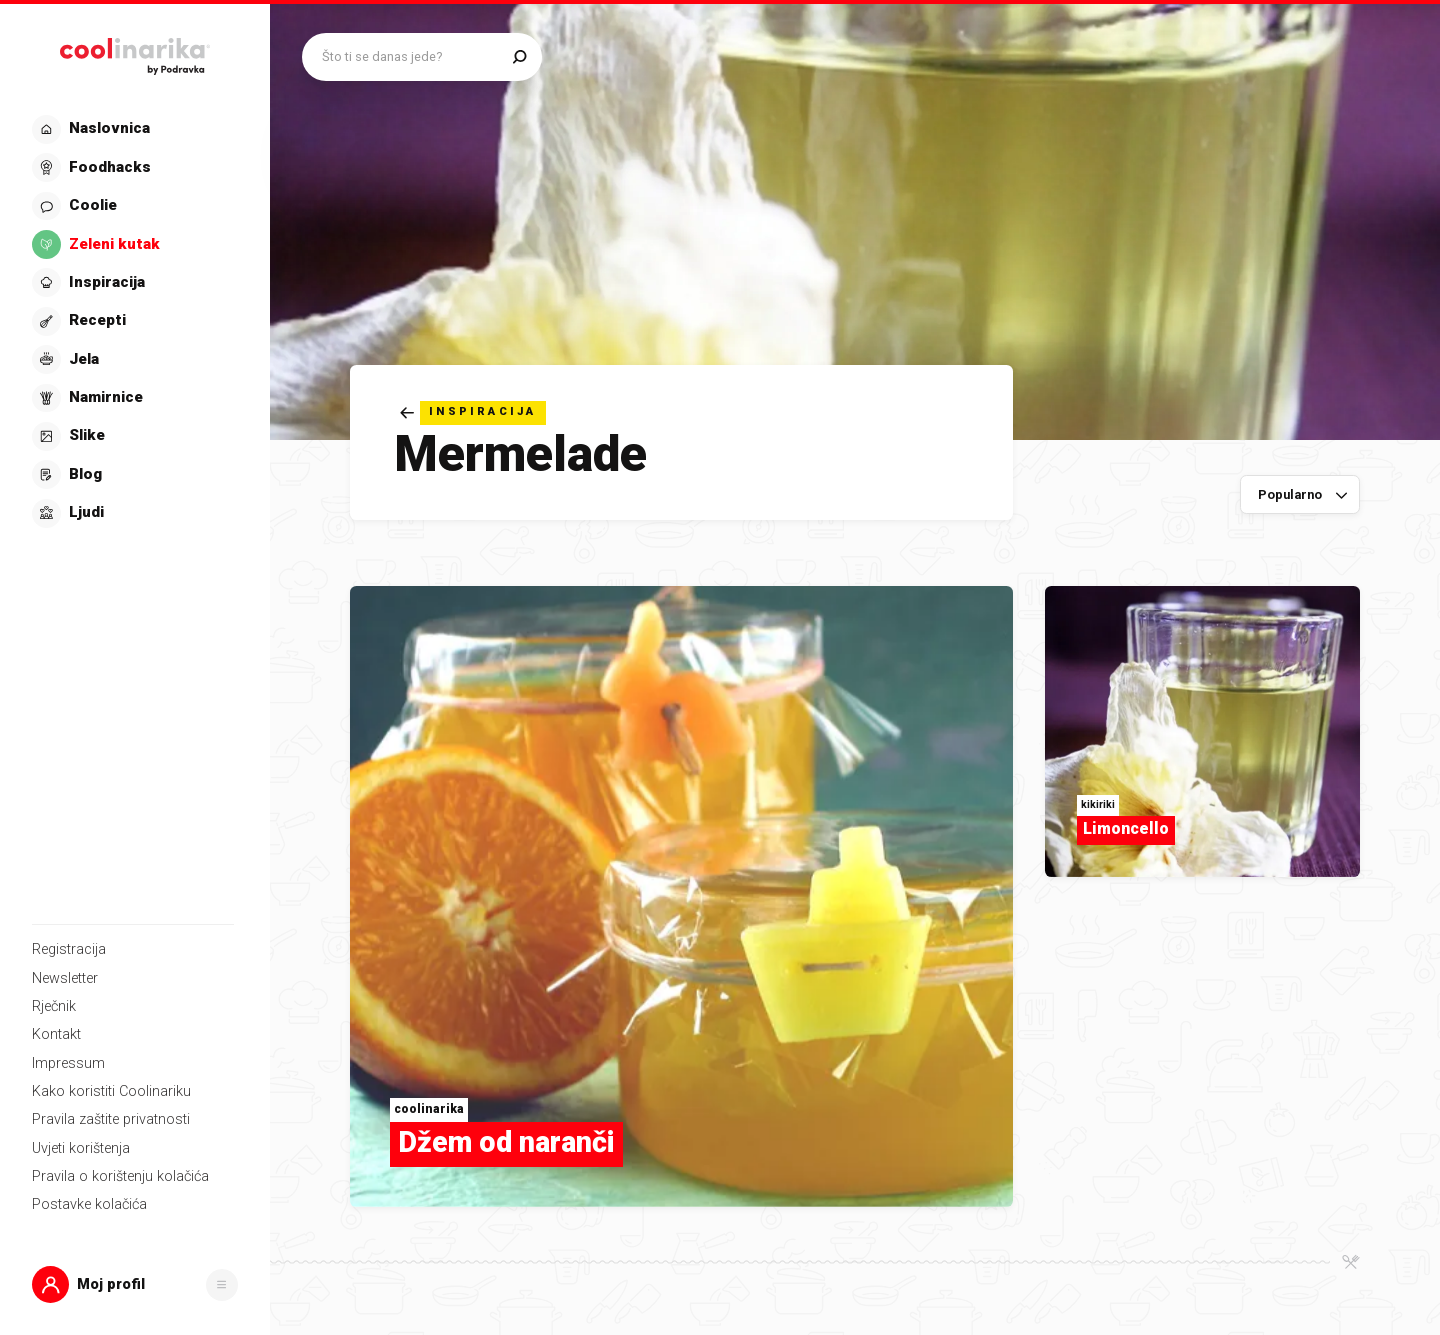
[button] (135, 1284)
